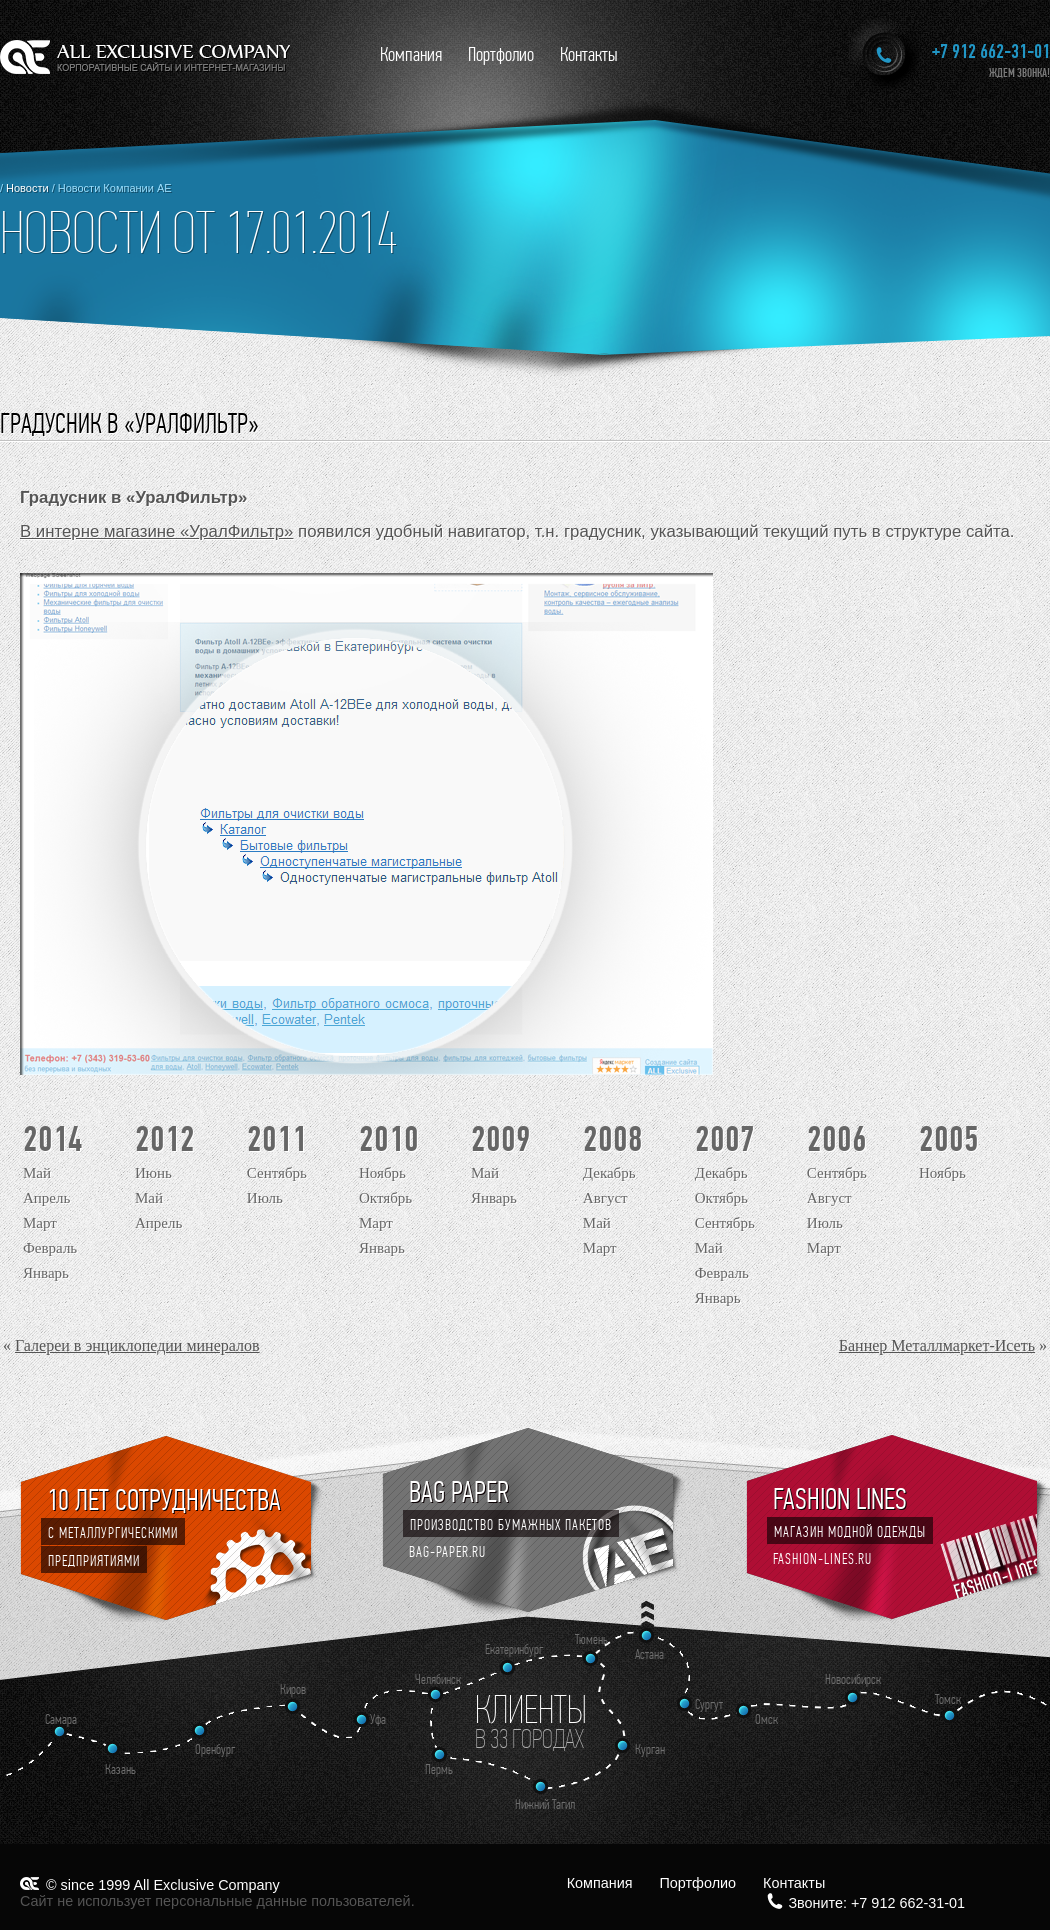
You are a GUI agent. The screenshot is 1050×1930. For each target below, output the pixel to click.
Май (37, 1173)
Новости (27, 188)
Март (40, 1223)
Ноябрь (382, 1173)
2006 (837, 1139)
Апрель (46, 1198)
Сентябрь (277, 1173)
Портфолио (501, 54)
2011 (277, 1139)
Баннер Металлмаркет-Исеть (937, 1345)
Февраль (50, 1248)
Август (605, 1198)
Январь (46, 1273)
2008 (613, 1139)
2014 (53, 1139)
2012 (165, 1139)
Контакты (589, 54)
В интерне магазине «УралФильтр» (156, 531)
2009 (501, 1139)
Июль (265, 1198)
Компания (411, 54)
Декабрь (609, 1173)
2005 (949, 1139)
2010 (389, 1139)
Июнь (153, 1173)
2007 (725, 1139)
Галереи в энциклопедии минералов (137, 1345)
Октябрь (385, 1198)
